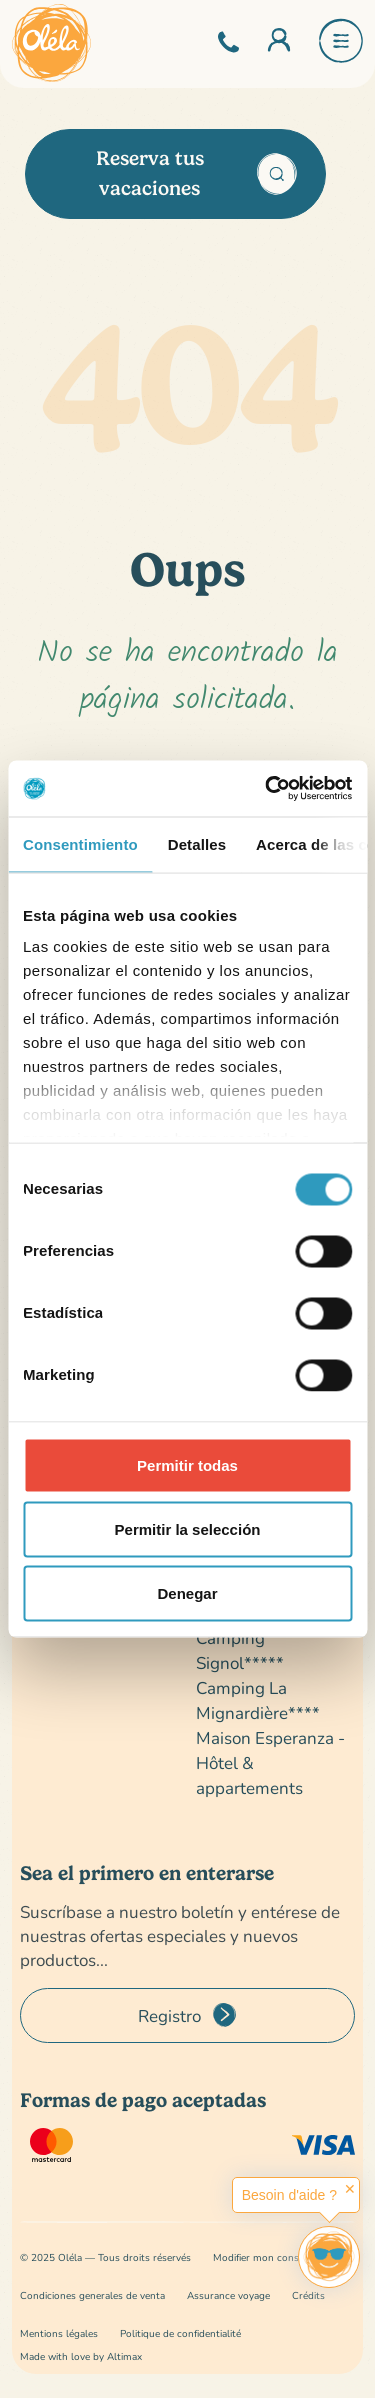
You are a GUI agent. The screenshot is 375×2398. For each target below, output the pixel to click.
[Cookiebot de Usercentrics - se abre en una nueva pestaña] (267, 789)
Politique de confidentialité (180, 2333)
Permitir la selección (188, 1528)
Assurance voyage (228, 2295)
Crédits (308, 2295)
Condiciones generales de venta (92, 2295)
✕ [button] (350, 2189)
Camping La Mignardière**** (258, 1700)
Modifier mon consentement (278, 2257)
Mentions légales (59, 2333)
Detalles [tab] (197, 843)
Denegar (187, 1592)
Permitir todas (187, 1464)
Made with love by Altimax (81, 2356)
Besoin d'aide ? (289, 2195)
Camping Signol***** (240, 1650)
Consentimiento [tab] (80, 843)
